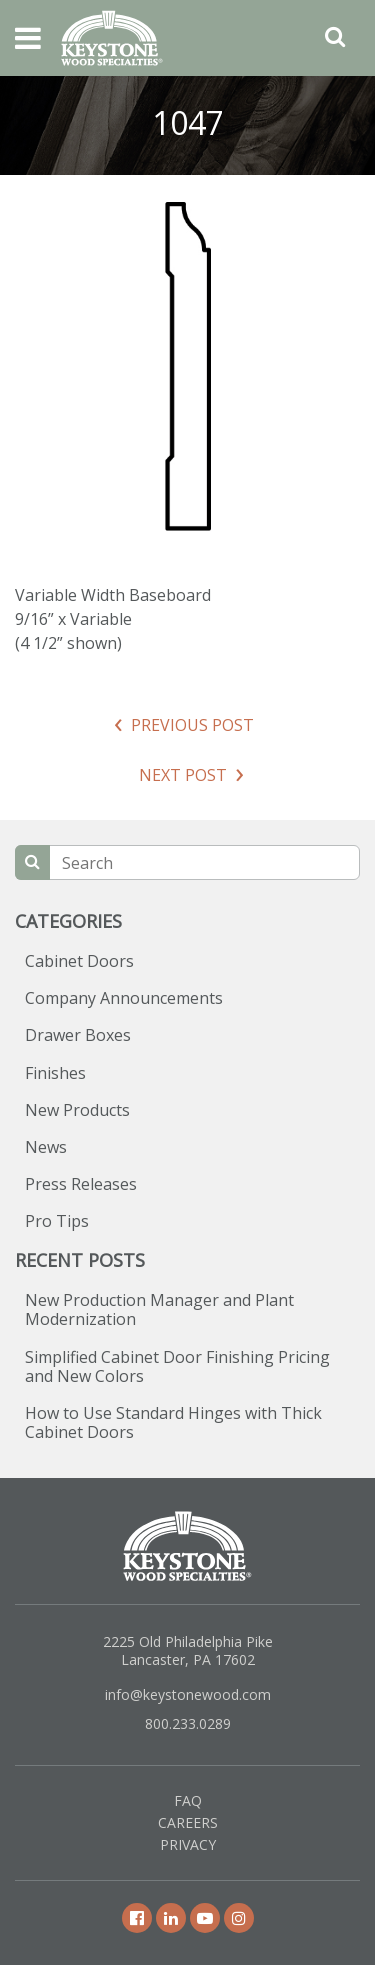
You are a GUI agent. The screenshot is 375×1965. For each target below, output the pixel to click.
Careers (188, 1822)
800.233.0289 (188, 1723)
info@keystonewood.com (188, 1694)
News (46, 1147)
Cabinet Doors (79, 961)
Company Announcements (124, 998)
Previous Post (192, 725)
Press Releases (81, 1184)
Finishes (55, 1073)
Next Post (183, 775)
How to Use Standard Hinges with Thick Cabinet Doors (173, 1422)
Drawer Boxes (78, 1035)
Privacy (188, 1844)
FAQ (188, 1800)
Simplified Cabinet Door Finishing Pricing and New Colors (177, 1366)
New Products (77, 1110)
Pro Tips (57, 1221)
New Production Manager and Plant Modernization (159, 1309)
